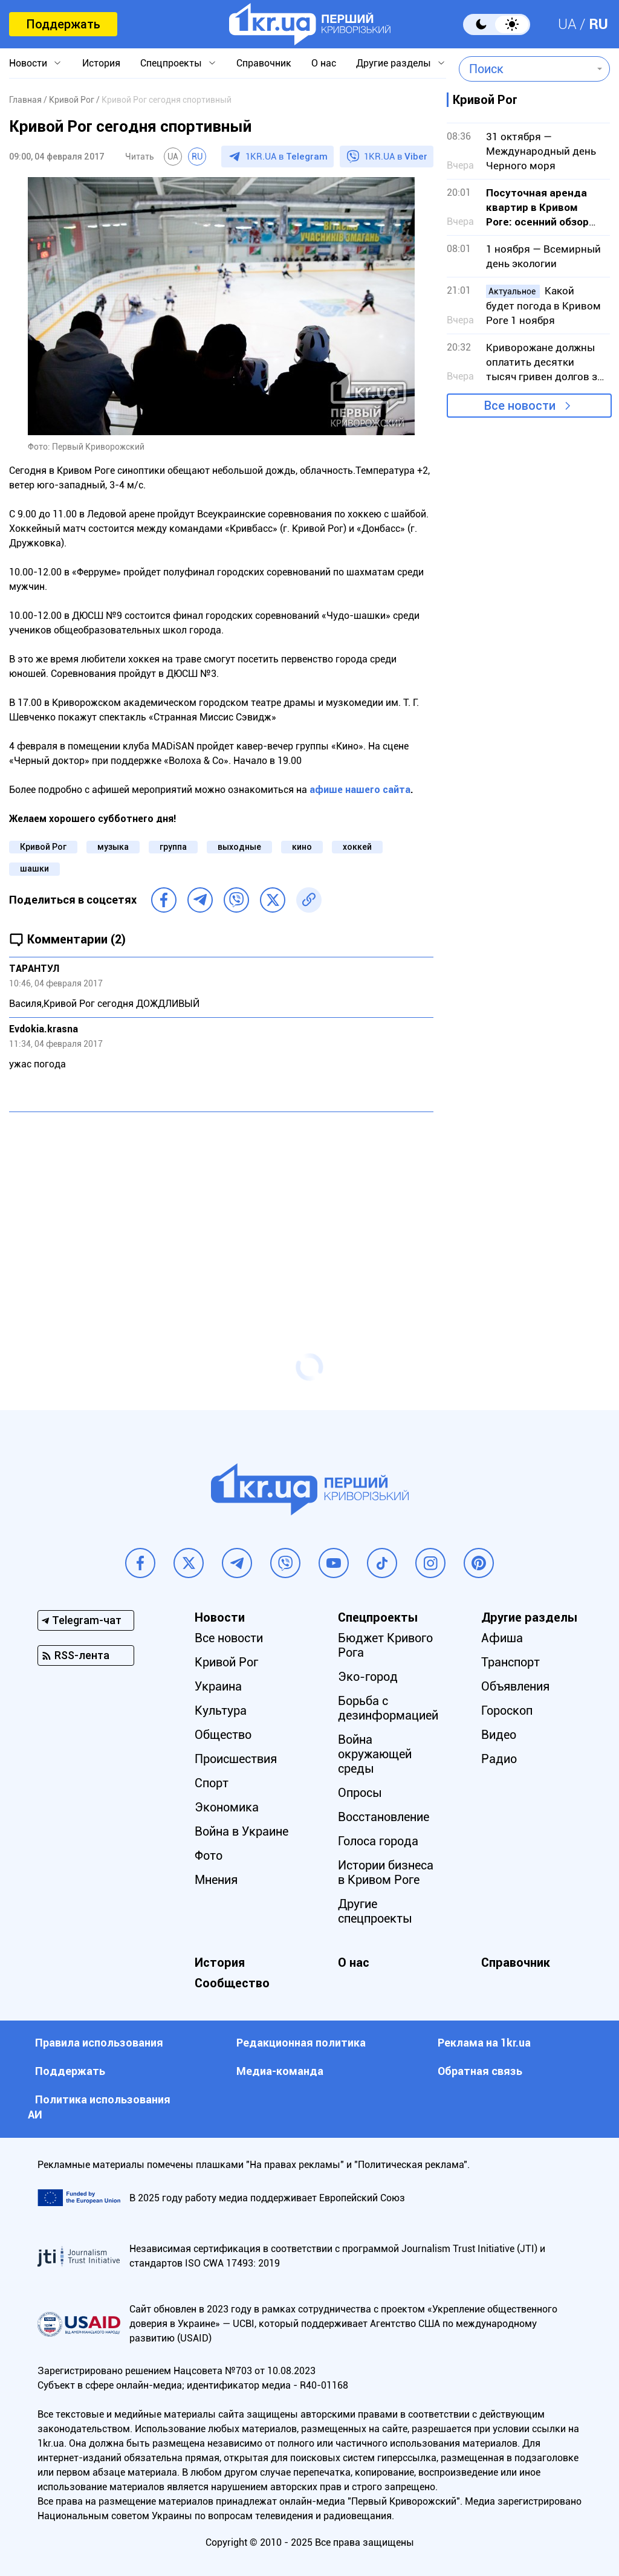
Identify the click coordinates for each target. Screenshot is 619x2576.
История (101, 63)
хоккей (357, 847)
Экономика (227, 1807)
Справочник (263, 63)
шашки (34, 868)
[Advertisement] (221, 1208)
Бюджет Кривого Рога (385, 1645)
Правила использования (99, 2042)
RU (598, 24)
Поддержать (63, 24)
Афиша (502, 1638)
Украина (218, 1686)
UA (567, 24)
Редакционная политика (301, 2042)
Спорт (211, 1783)
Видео (498, 1734)
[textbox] (525, 69)
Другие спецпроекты (375, 1911)
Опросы (360, 1792)
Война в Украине (241, 1831)
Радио (499, 1759)
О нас (323, 63)
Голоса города (378, 1841)
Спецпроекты (171, 63)
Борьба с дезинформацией (388, 1708)
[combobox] (525, 69)
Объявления (515, 1686)
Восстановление (383, 1817)
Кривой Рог (43, 847)
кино (302, 847)
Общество (223, 1734)
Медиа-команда (279, 2071)
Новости (28, 63)
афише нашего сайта (360, 789)
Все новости (520, 405)
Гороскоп (507, 1710)
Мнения (216, 1879)
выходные (239, 847)
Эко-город (368, 1676)
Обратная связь (480, 2071)
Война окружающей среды (375, 1754)
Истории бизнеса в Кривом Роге (385, 1872)
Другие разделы (393, 63)
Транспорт (510, 1662)
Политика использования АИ (99, 2107)
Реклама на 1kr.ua (484, 2042)
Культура (221, 1710)
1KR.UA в (286, 156)
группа (173, 847)
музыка (113, 847)
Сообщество (232, 1983)
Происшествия (236, 1759)
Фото (208, 1855)
